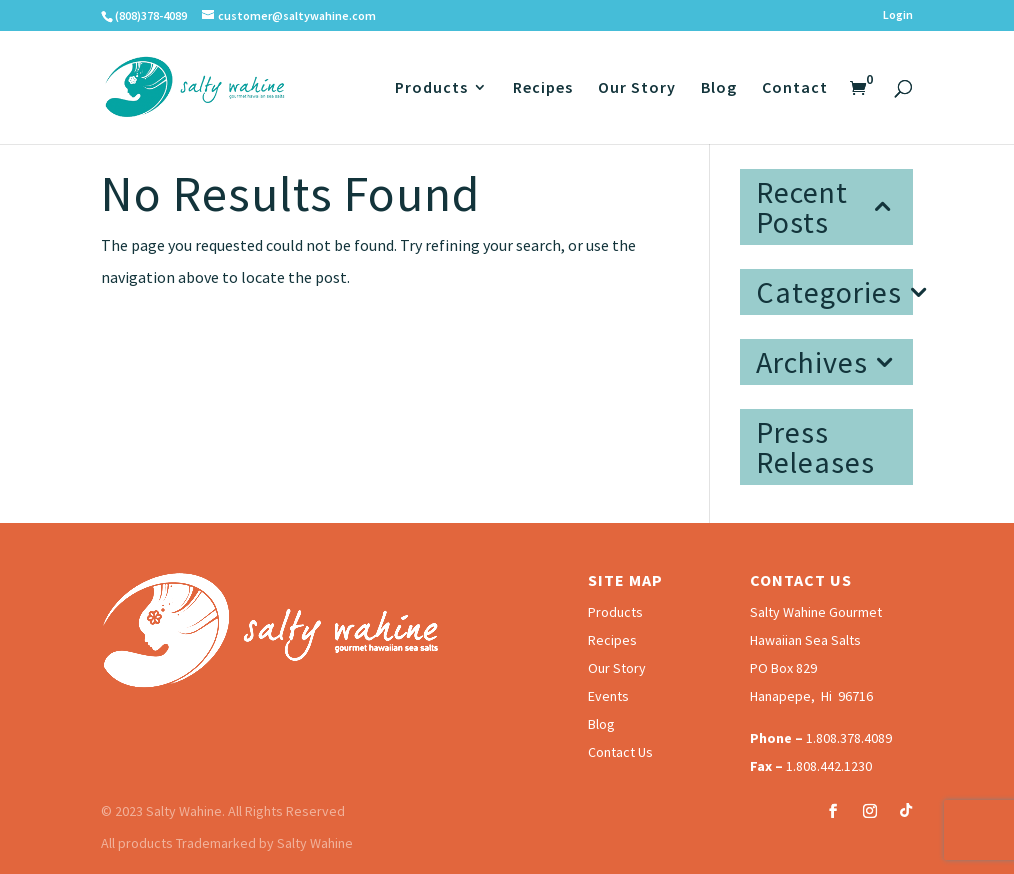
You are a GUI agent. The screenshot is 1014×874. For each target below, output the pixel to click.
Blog (719, 88)
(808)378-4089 (151, 15)
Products (431, 88)
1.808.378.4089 (849, 738)
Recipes (543, 88)
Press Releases (815, 447)
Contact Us (620, 752)
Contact (795, 88)
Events (608, 696)
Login (898, 15)
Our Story (637, 88)
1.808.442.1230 (829, 766)
